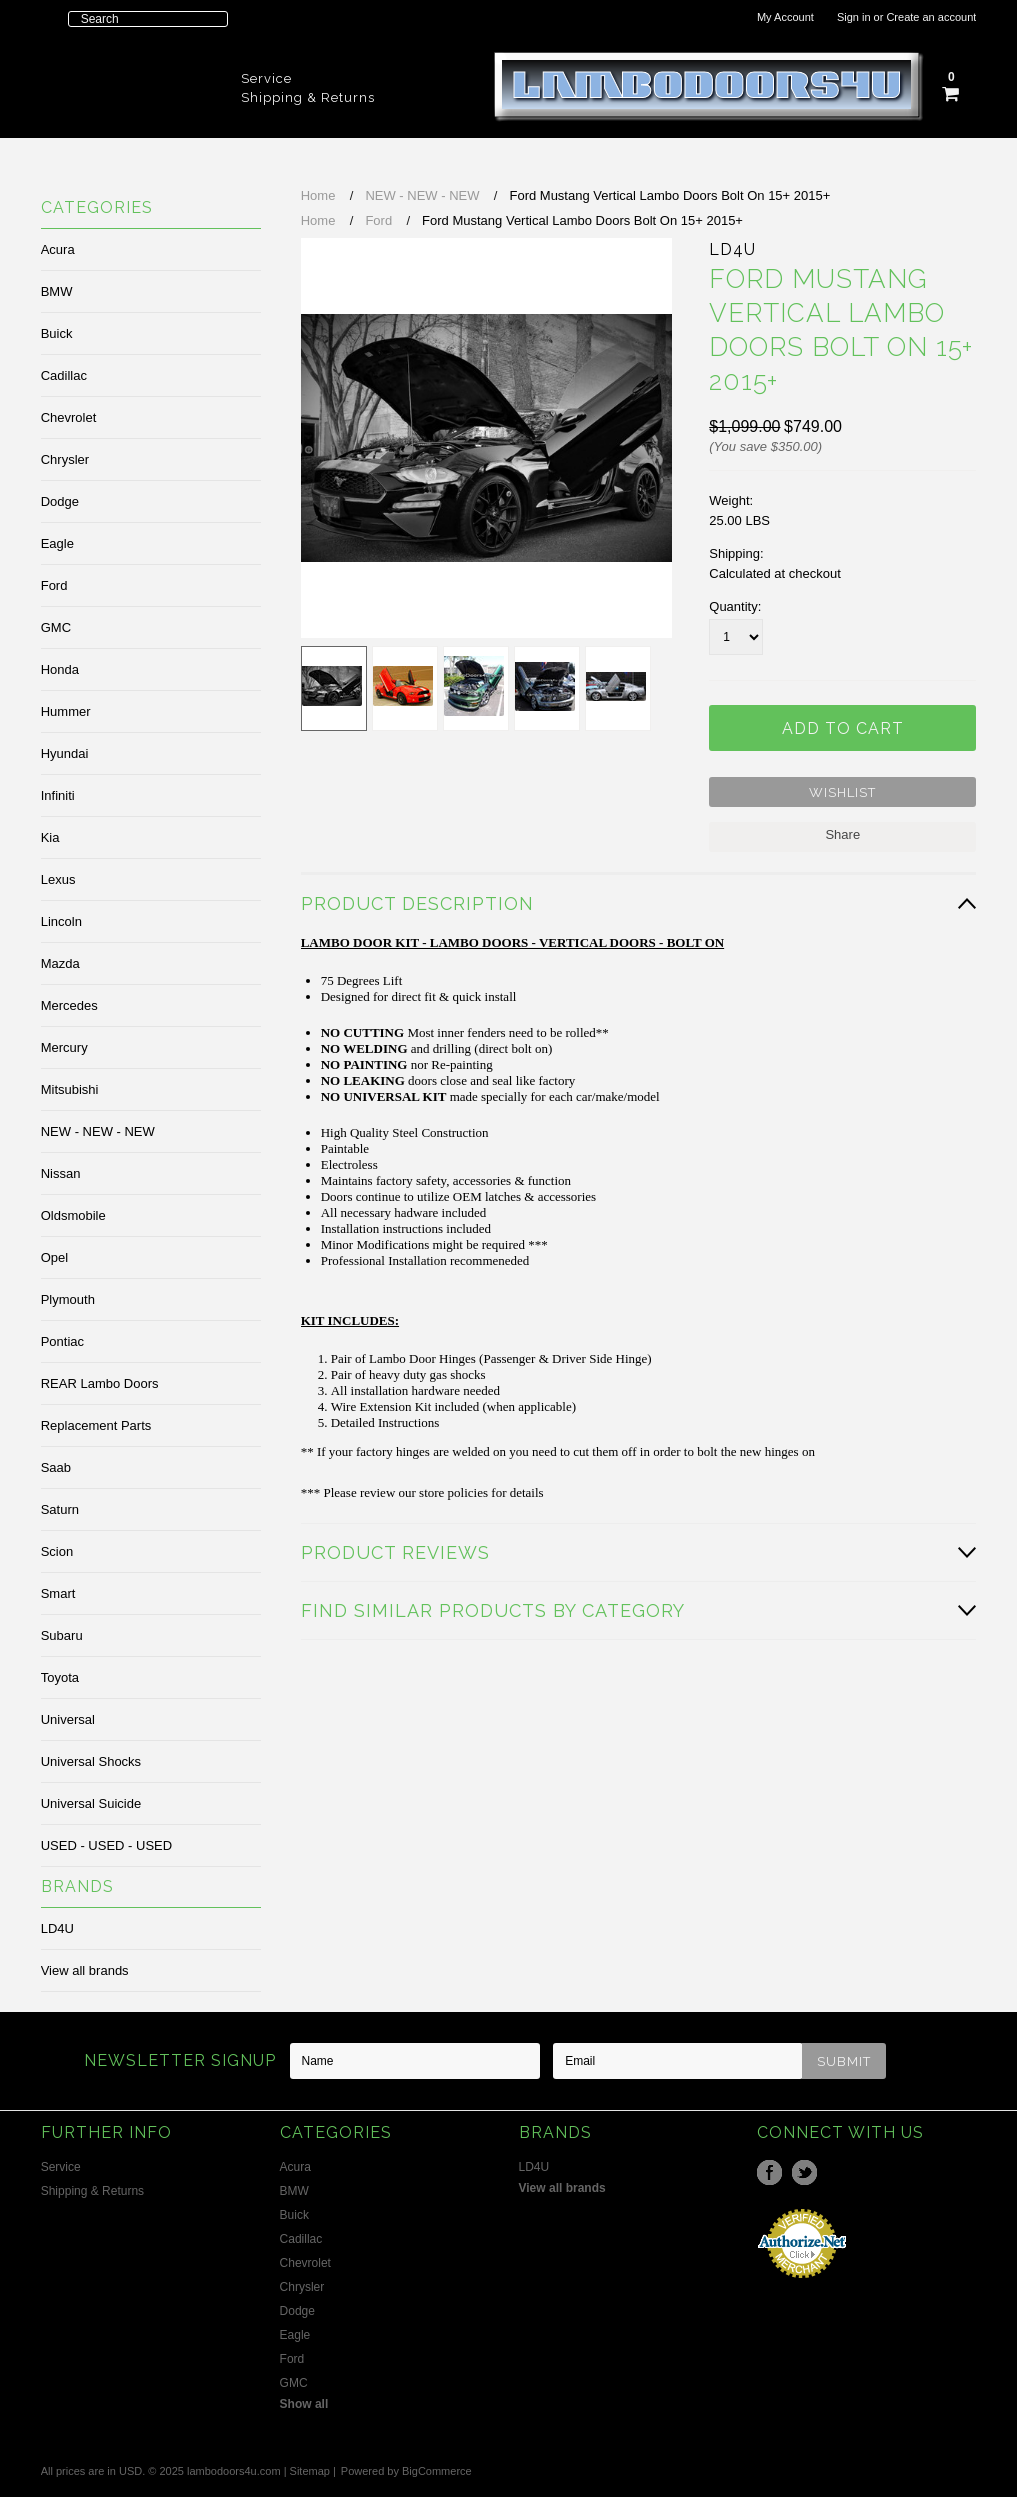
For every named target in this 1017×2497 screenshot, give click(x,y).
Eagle (57, 543)
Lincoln (61, 921)
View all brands (85, 1970)
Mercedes (69, 1005)
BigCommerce (437, 2471)
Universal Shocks (91, 1761)
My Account (785, 17)
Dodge (60, 501)
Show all (304, 2404)
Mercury (64, 1047)
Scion (57, 1551)
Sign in (854, 17)
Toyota (60, 1677)
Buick (57, 333)
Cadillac (64, 375)
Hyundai (65, 753)
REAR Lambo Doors (100, 1383)
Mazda (60, 963)
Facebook (769, 2172)
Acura (58, 249)
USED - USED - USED (106, 1845)
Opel (54, 1257)
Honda (60, 669)
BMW (57, 291)
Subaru (62, 1635)
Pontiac (62, 1341)
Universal (68, 1719)
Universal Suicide (91, 1803)
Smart (58, 1593)
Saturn (60, 1509)
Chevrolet (69, 417)
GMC (56, 627)
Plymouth (68, 1299)
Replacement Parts (96, 1425)
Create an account (931, 17)
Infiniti (58, 795)
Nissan (61, 1173)
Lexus (58, 879)
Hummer (66, 711)
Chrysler (65, 459)
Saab (56, 1467)
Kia (50, 837)
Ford (54, 585)
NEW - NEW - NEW (98, 1131)
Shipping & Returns (308, 97)
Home (318, 195)
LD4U (57, 1928)
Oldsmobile (73, 1215)
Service (266, 78)
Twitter (804, 2172)
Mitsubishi (70, 1089)
